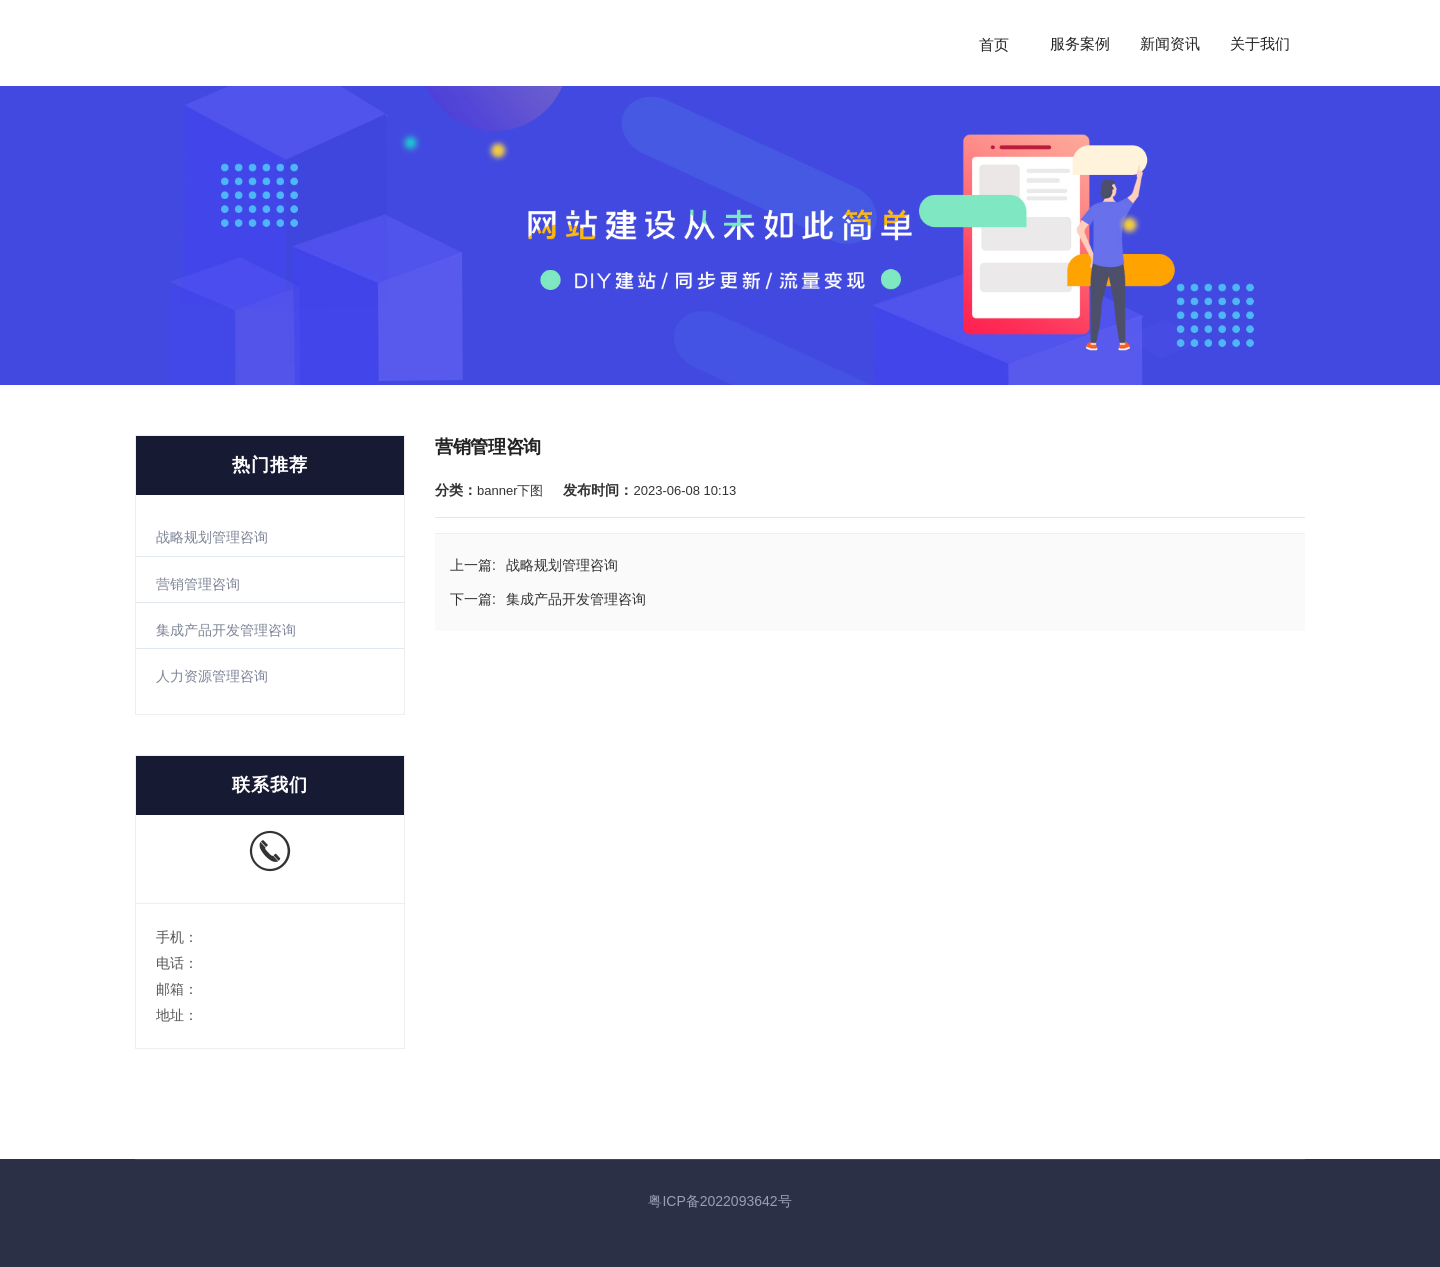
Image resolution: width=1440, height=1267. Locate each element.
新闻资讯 (1170, 44)
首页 (994, 44)
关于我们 (1260, 44)
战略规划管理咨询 (212, 537)
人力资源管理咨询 (212, 676)
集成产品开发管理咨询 (226, 630)
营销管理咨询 (198, 584)
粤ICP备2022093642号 (719, 1201)
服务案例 (1080, 44)
